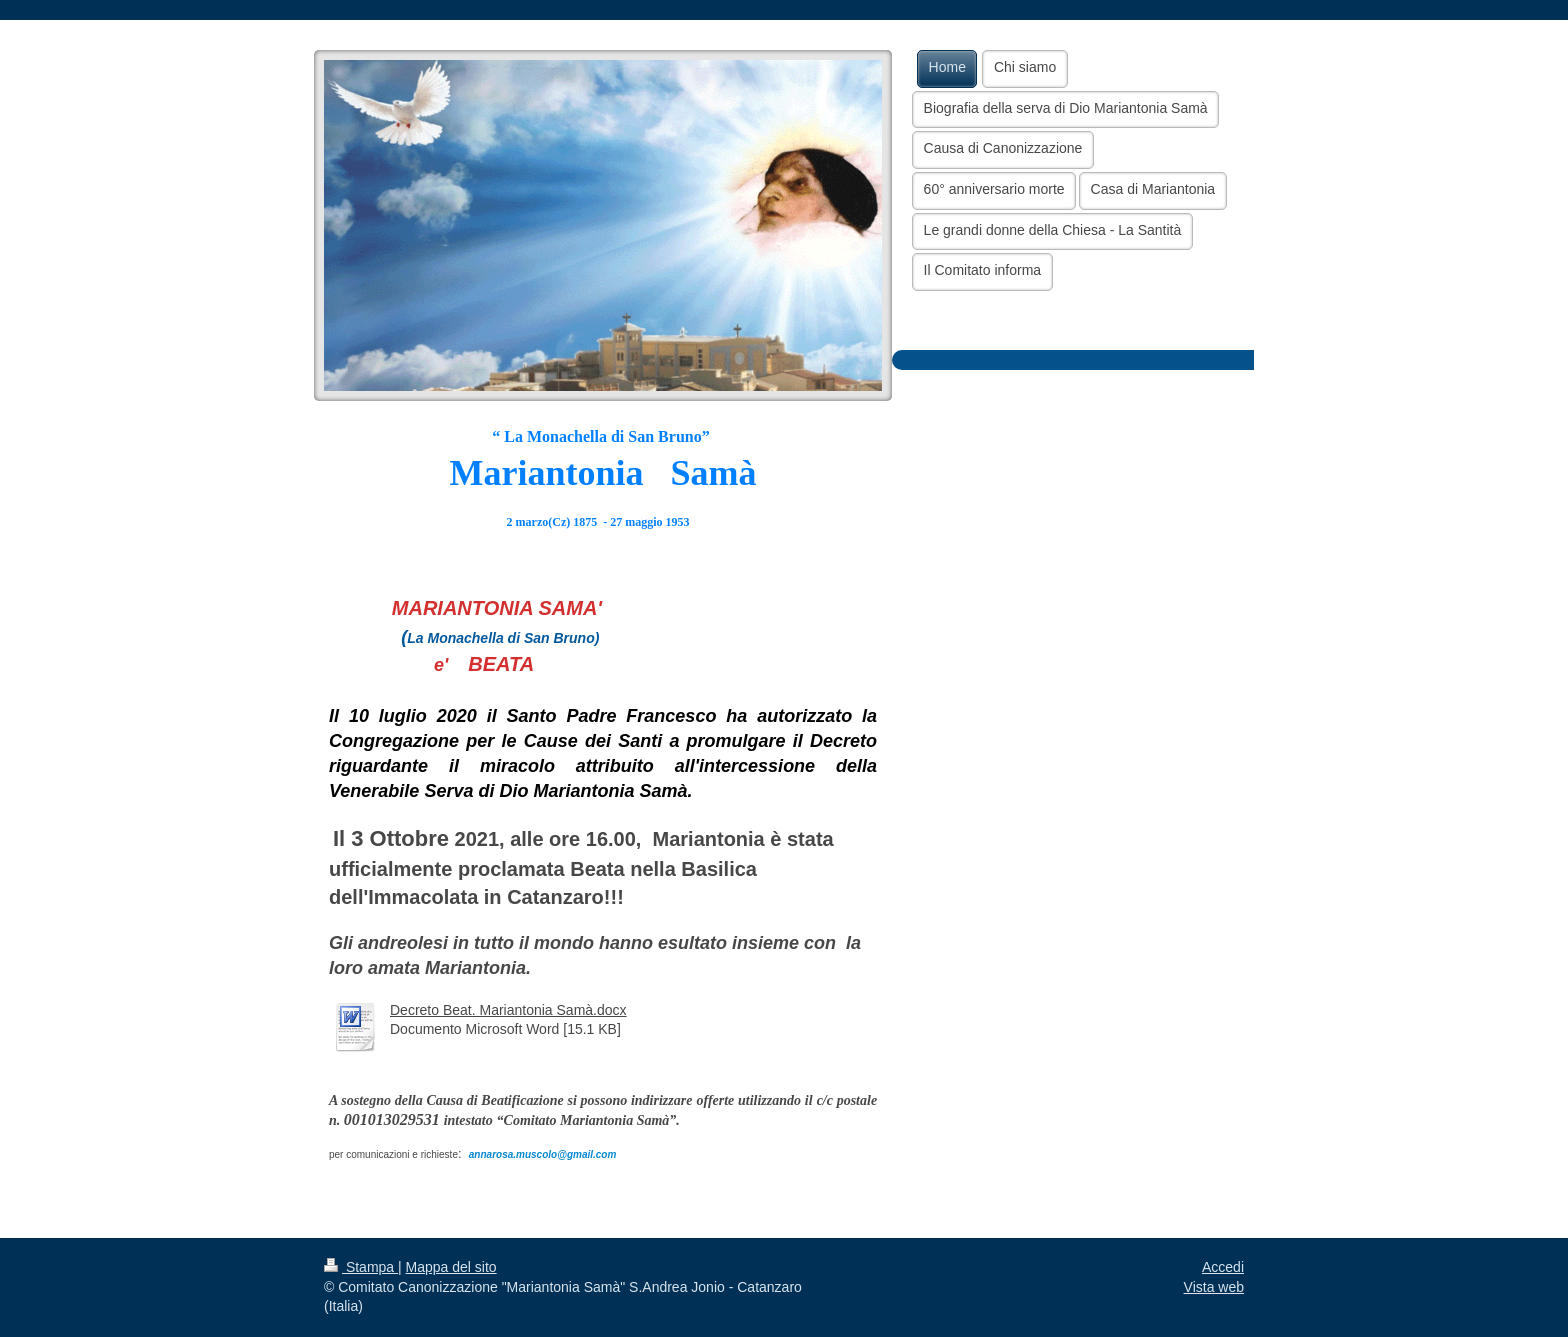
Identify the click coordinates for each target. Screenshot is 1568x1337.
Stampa (361, 1267)
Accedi (1223, 1267)
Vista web (1214, 1287)
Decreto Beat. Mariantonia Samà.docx (508, 1010)
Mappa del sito (451, 1267)
